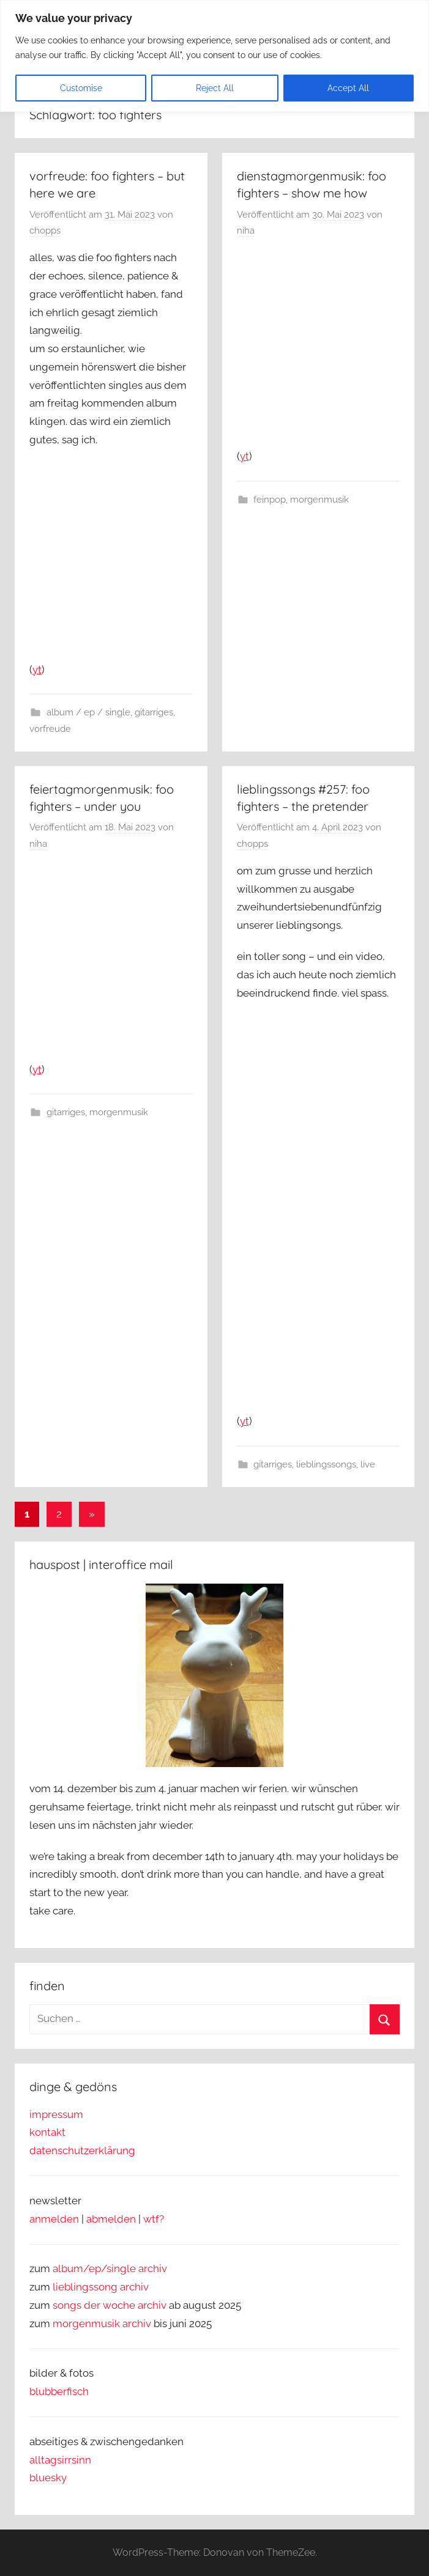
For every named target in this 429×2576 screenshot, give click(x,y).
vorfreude (50, 728)
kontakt (47, 2132)
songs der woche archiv (109, 2305)
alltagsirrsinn (60, 2460)
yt (37, 669)
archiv (134, 2287)
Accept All (348, 88)
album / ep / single (88, 712)
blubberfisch (59, 2391)
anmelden (54, 2219)
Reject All (215, 88)
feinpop (269, 499)
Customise (81, 88)
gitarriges (154, 712)
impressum (56, 2114)
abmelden (111, 2219)
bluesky (48, 2477)
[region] (214, 56)
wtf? (153, 2219)
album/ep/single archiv (110, 2268)
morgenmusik (319, 499)
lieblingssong (86, 2287)
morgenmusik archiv (102, 2323)
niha (246, 230)
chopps (45, 230)
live (367, 1464)
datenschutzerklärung (82, 2150)
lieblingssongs (326, 1464)
